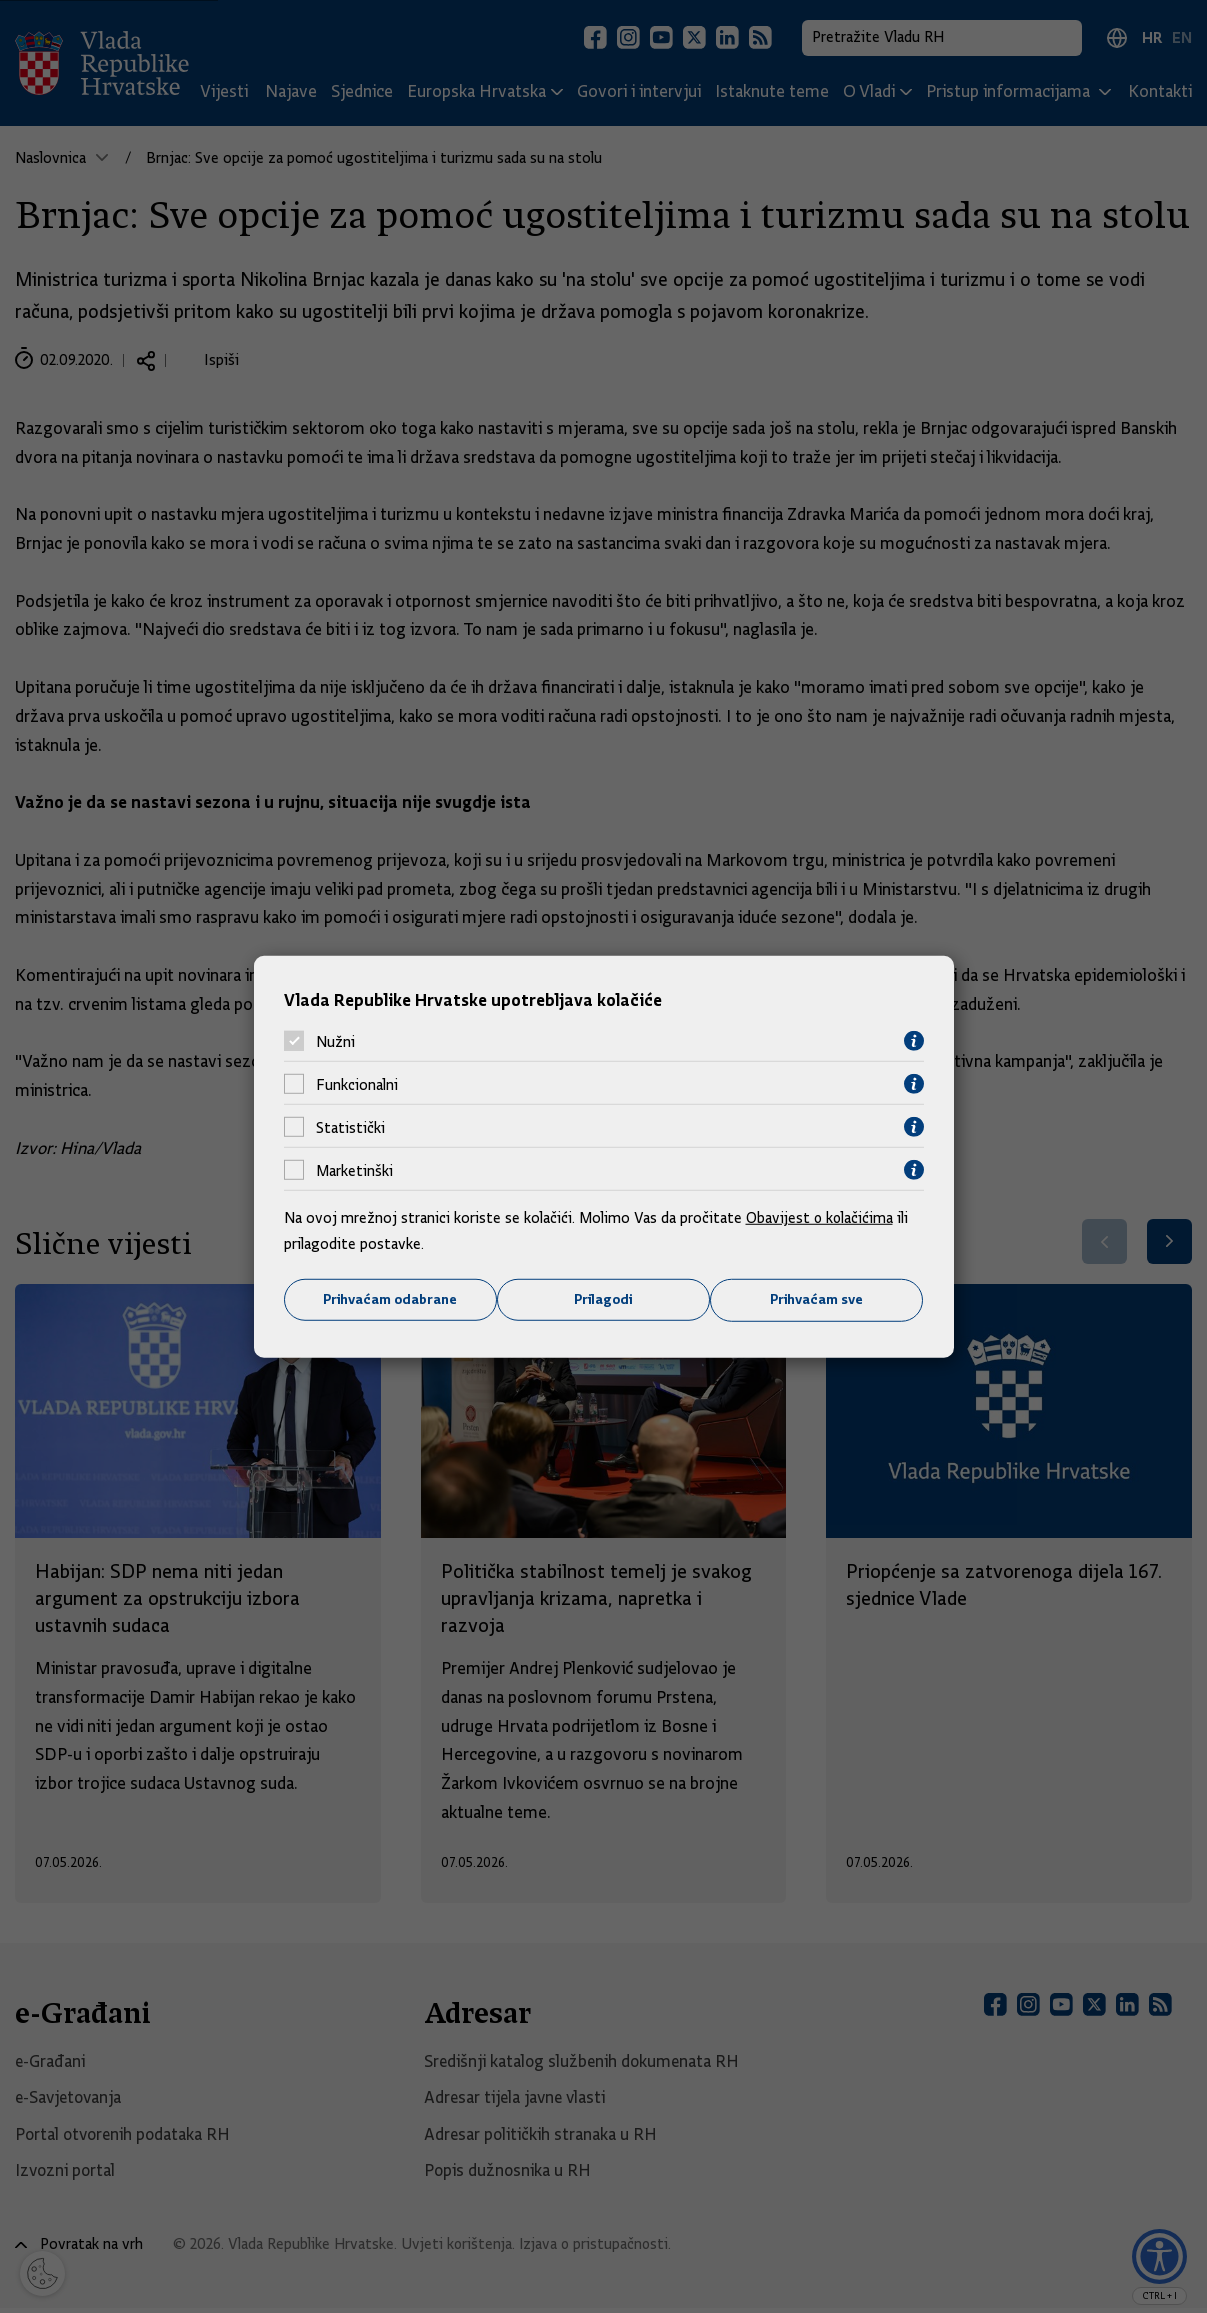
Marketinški (354, 1170)
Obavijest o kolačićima (821, 1218)
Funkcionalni (357, 1084)
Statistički (350, 1127)
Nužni (335, 1041)
